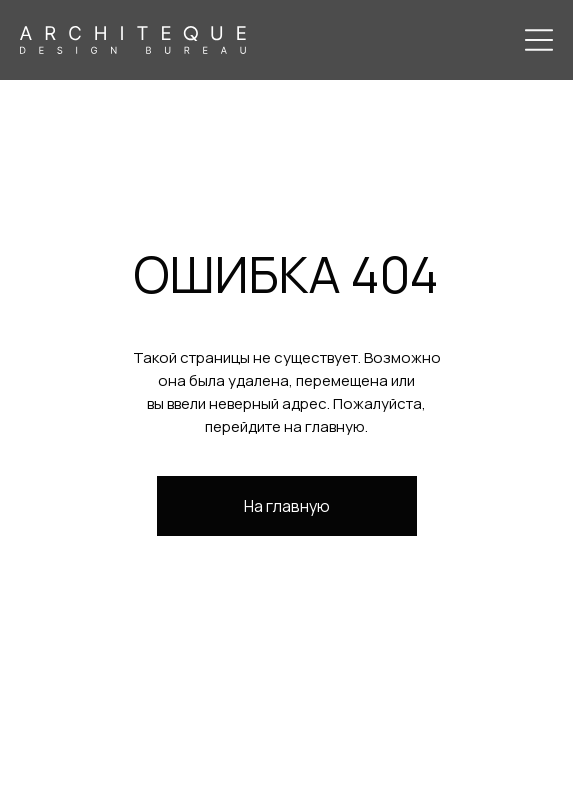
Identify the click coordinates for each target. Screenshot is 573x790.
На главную (287, 506)
